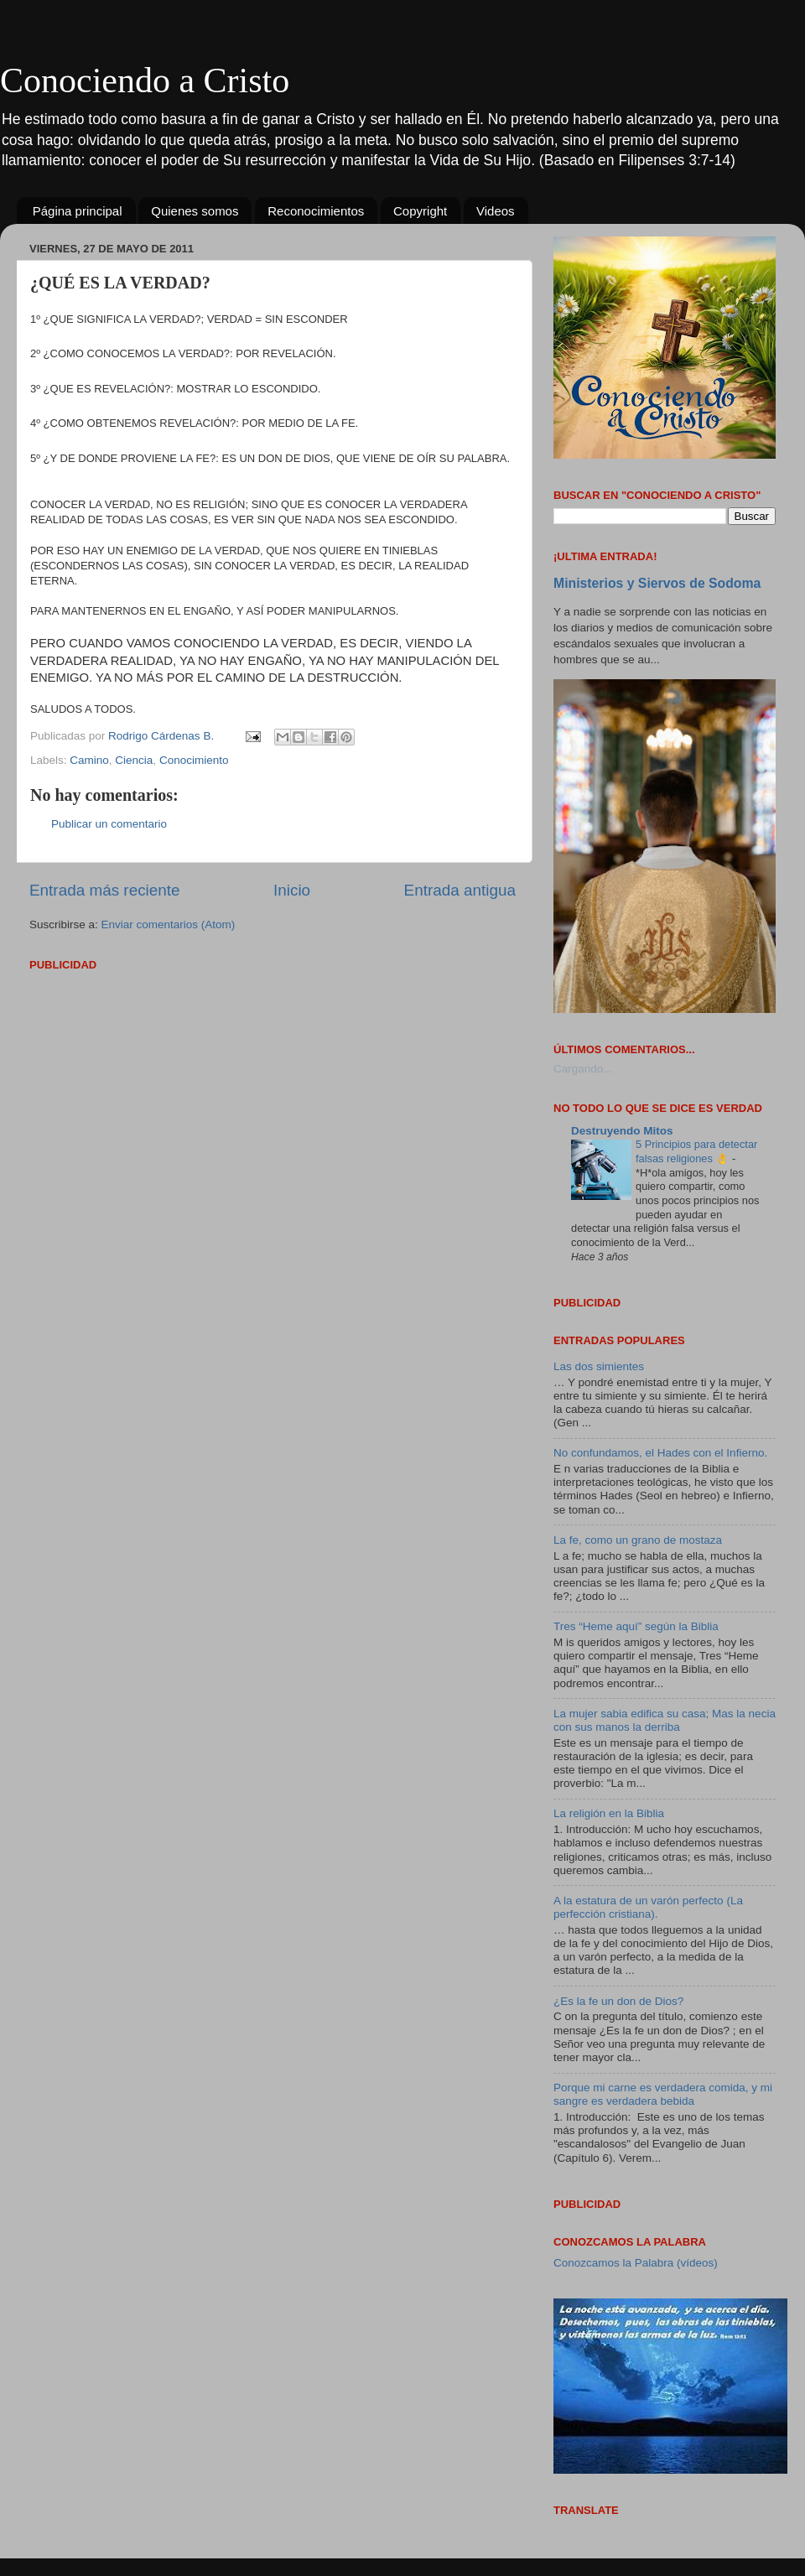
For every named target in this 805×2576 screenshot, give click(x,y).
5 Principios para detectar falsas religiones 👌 (696, 1151)
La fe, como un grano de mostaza (637, 1540)
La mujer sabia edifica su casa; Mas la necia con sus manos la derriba (664, 1720)
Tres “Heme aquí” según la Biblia (636, 1626)
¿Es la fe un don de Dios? (618, 2001)
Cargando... (583, 1068)
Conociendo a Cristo (144, 80)
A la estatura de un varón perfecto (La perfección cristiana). (648, 1907)
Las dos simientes (598, 1366)
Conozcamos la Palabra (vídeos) (635, 2263)
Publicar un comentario (109, 824)
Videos (495, 211)
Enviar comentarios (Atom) (168, 924)
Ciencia (134, 760)
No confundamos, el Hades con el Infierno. (660, 1452)
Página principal (77, 211)
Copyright (420, 211)
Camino (89, 760)
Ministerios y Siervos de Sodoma (657, 583)
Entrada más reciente (104, 890)
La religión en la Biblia (608, 1813)
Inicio (291, 890)
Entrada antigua (460, 890)
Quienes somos (194, 211)
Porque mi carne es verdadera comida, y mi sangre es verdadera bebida (662, 2094)
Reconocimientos (315, 211)
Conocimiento (194, 760)
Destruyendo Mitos (622, 1130)
